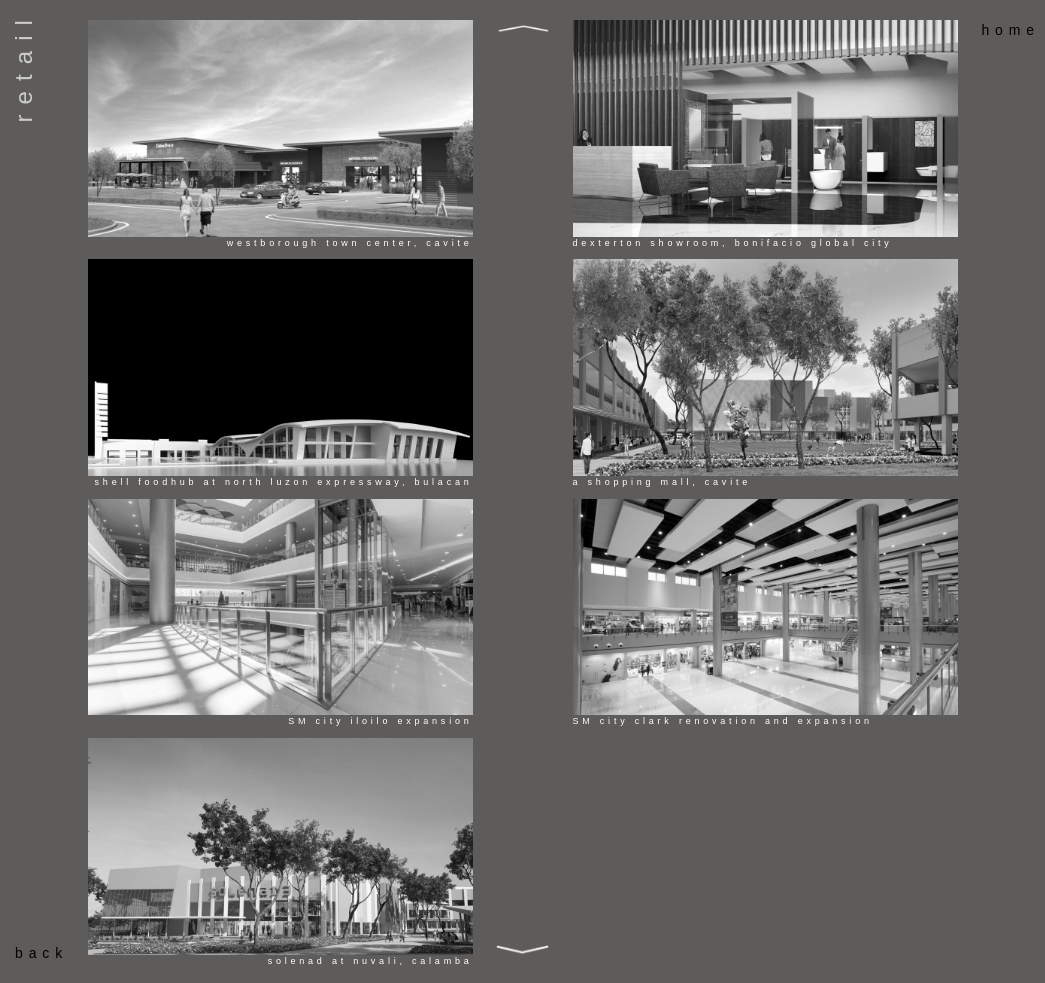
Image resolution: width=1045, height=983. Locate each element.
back (41, 953)
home (1010, 30)
